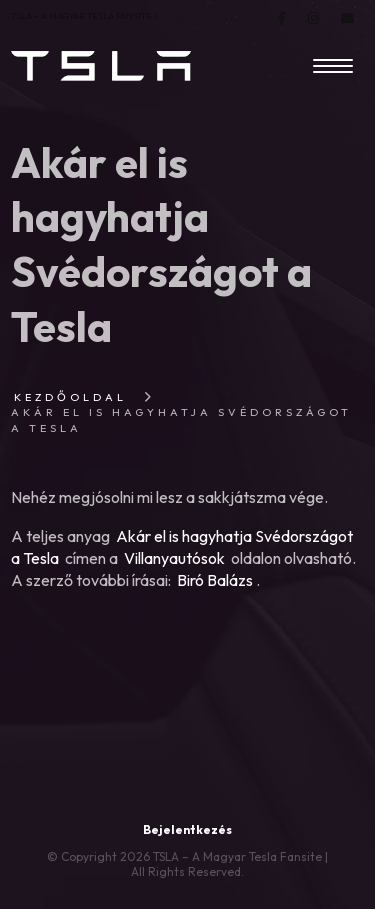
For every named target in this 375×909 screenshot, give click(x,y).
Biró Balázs (215, 580)
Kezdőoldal (70, 397)
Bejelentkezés (187, 829)
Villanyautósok (174, 558)
